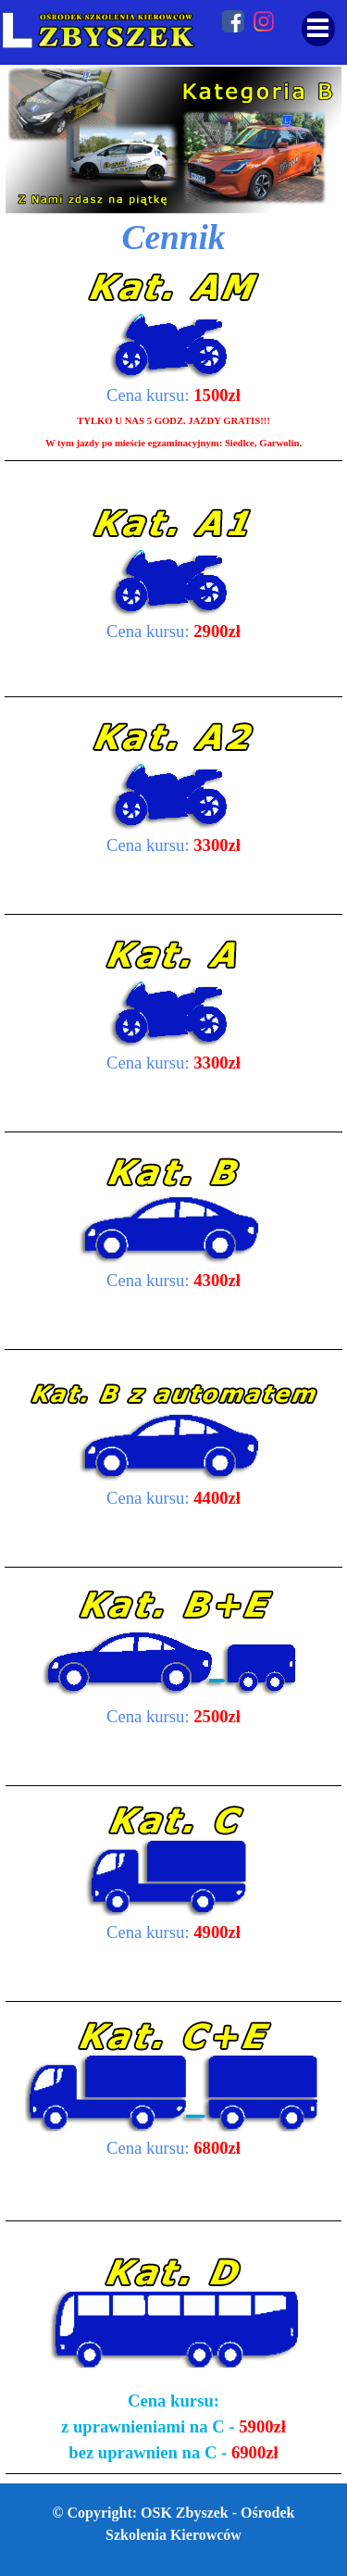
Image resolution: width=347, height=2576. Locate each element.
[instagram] (264, 21)
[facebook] (233, 21)
